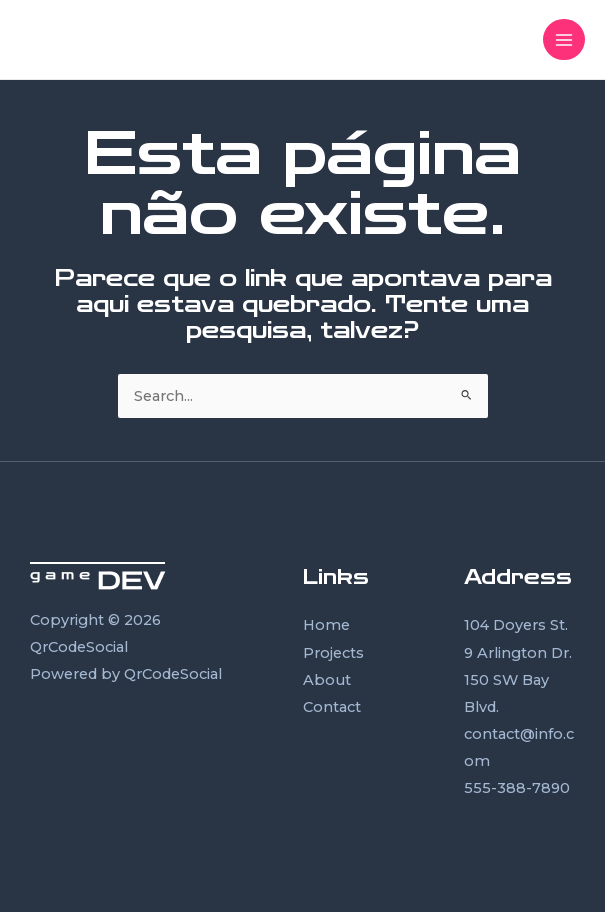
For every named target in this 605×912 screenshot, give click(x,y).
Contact (332, 707)
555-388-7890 (517, 788)
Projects (333, 653)
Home (326, 625)
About (327, 680)
